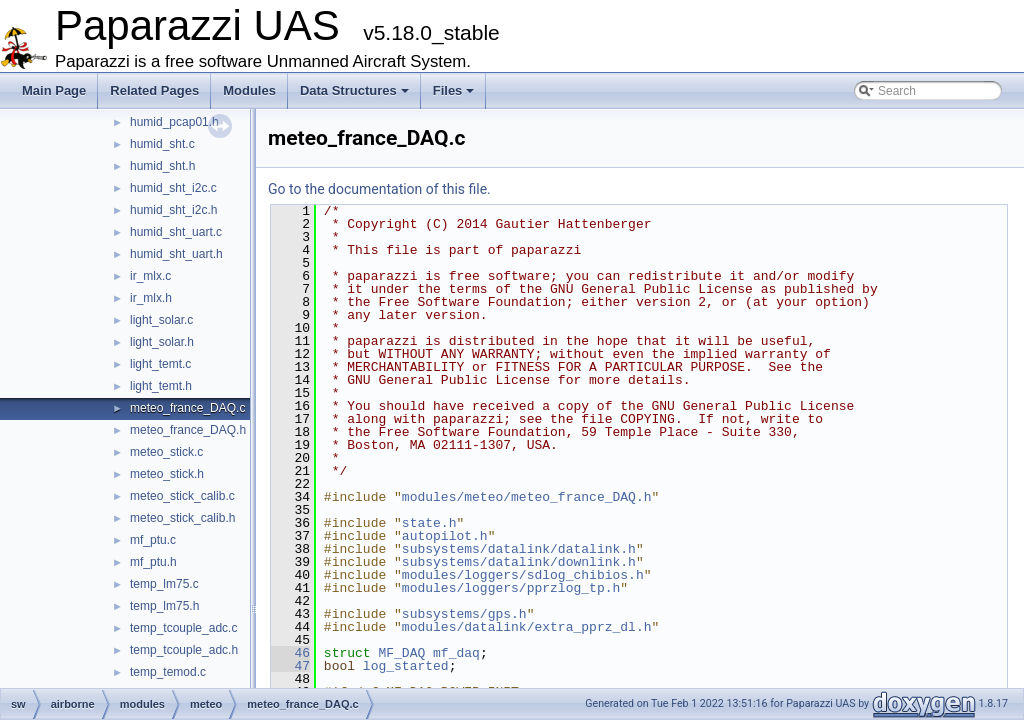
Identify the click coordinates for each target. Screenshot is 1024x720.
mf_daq (456, 653)
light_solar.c (161, 320)
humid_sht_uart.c (176, 232)
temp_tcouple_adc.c (183, 628)
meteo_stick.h (167, 474)
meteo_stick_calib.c (182, 496)
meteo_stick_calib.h (182, 518)
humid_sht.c (162, 144)
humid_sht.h (162, 166)
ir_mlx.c (150, 276)
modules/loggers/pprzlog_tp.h (511, 588)
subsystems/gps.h (464, 614)
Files (454, 90)
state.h (429, 523)
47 (290, 666)
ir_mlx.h (151, 298)
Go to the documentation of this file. (379, 189)
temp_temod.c (168, 672)
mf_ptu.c (153, 540)
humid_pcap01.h (174, 122)
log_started (406, 666)
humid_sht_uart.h (176, 254)
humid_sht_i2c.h (173, 210)
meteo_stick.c (166, 452)
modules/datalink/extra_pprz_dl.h (527, 627)
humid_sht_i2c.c (173, 188)
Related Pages (154, 90)
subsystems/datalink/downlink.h (519, 562)
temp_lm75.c (164, 584)
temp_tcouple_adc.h (184, 650)
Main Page (54, 90)
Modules (249, 90)
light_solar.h (162, 342)
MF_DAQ (401, 653)
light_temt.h (161, 386)
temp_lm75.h (164, 606)
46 (290, 653)
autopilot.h (445, 536)
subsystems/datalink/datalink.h (519, 549)
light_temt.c (160, 364)
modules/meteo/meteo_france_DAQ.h (527, 497)
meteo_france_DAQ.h (188, 430)
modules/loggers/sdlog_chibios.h (523, 575)
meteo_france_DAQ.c (187, 408)
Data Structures (354, 90)
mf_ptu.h (153, 562)
